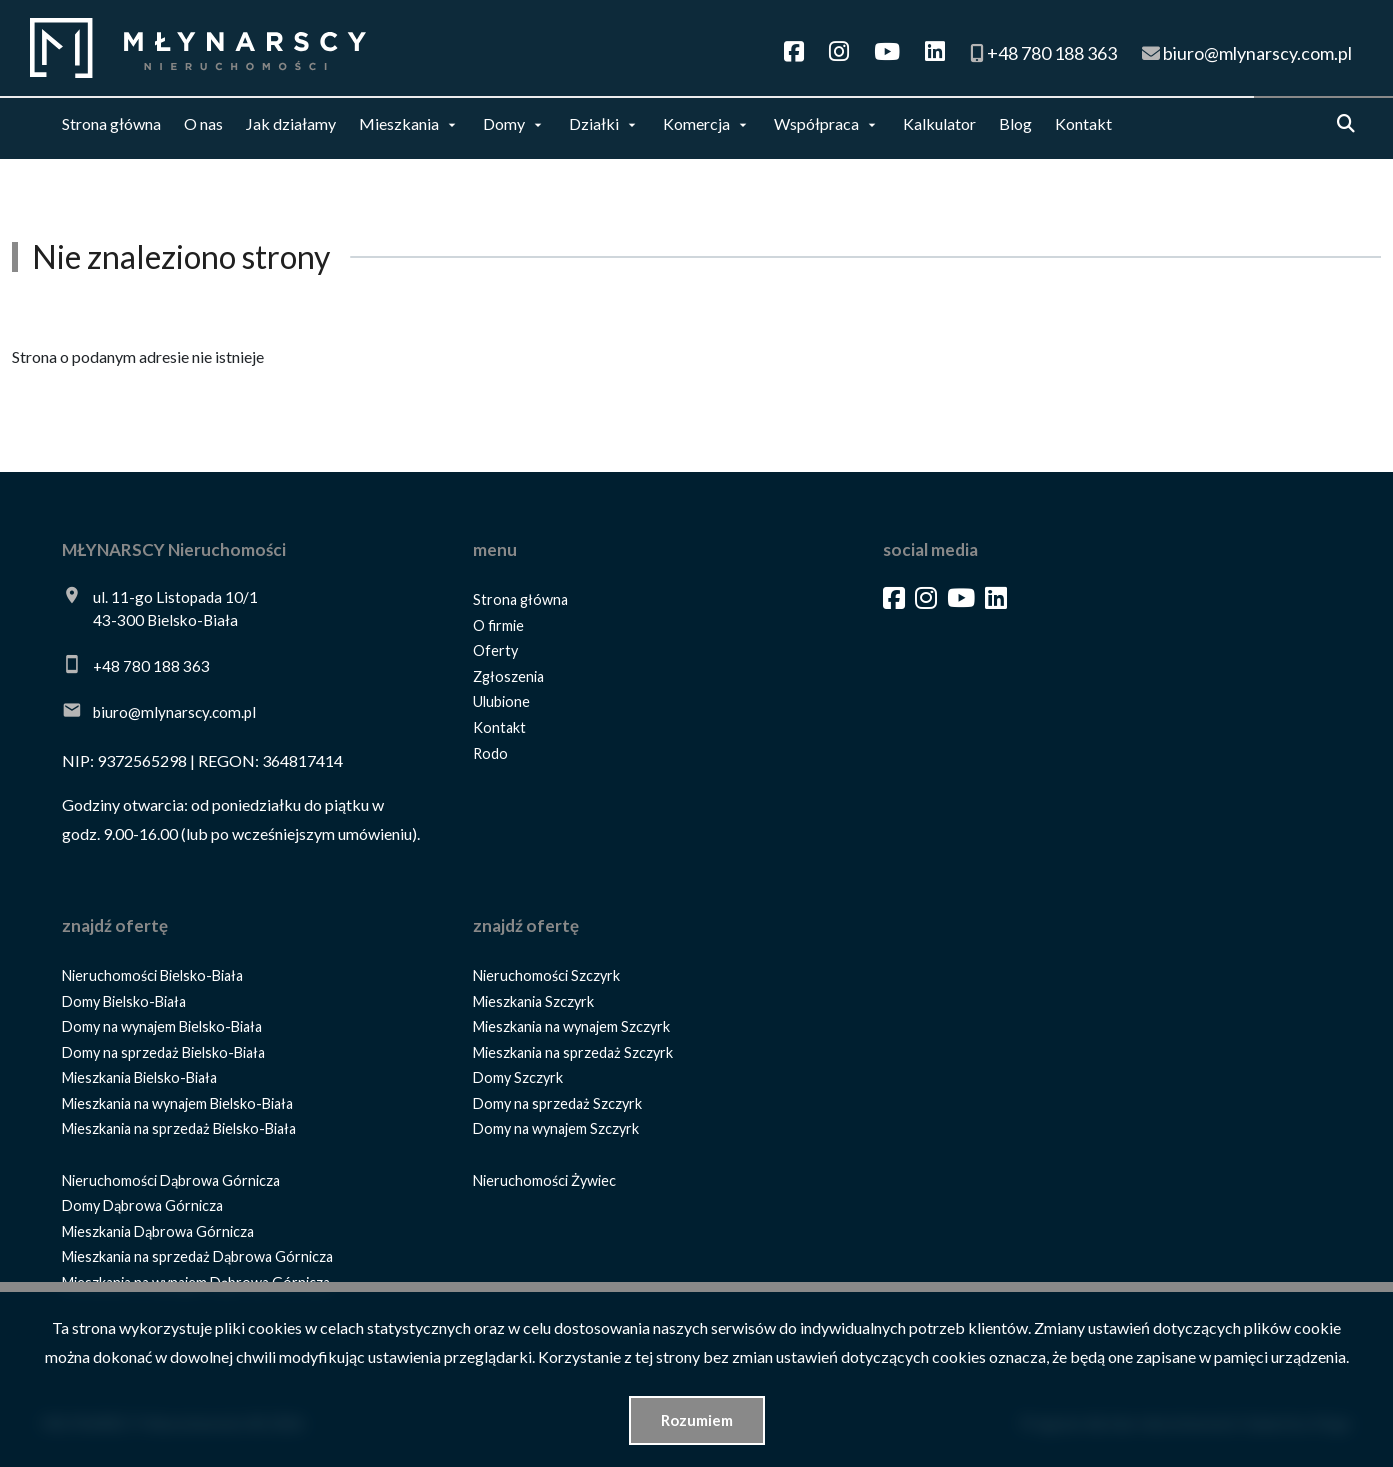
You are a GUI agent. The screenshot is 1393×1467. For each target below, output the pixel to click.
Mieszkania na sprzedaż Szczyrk (573, 1052)
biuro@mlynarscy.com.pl (174, 712)
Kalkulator (939, 123)
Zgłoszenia (508, 676)
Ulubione (501, 701)
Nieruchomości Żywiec (544, 1180)
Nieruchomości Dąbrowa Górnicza (171, 1180)
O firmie (498, 625)
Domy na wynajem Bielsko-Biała (162, 1026)
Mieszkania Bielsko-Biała (139, 1077)
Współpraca (816, 123)
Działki (594, 123)
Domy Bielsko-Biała (124, 1001)
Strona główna (111, 123)
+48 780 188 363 (151, 666)
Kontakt (1083, 123)
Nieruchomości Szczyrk (546, 975)
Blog (1015, 123)
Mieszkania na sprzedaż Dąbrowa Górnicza (197, 1256)
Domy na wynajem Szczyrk (556, 1128)
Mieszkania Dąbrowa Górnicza (158, 1231)
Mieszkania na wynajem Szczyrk (571, 1026)
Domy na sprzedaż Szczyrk (557, 1103)
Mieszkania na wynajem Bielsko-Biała (177, 1103)
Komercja (696, 123)
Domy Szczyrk (518, 1077)
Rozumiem (697, 1420)
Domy (504, 123)
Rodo (490, 753)
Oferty (495, 650)
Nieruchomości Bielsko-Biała (152, 975)
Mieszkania (399, 123)
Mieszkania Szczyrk (533, 1001)
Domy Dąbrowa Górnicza (142, 1205)
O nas (203, 123)
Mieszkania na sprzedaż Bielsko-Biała (179, 1128)
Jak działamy (291, 123)
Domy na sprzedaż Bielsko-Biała (163, 1052)
